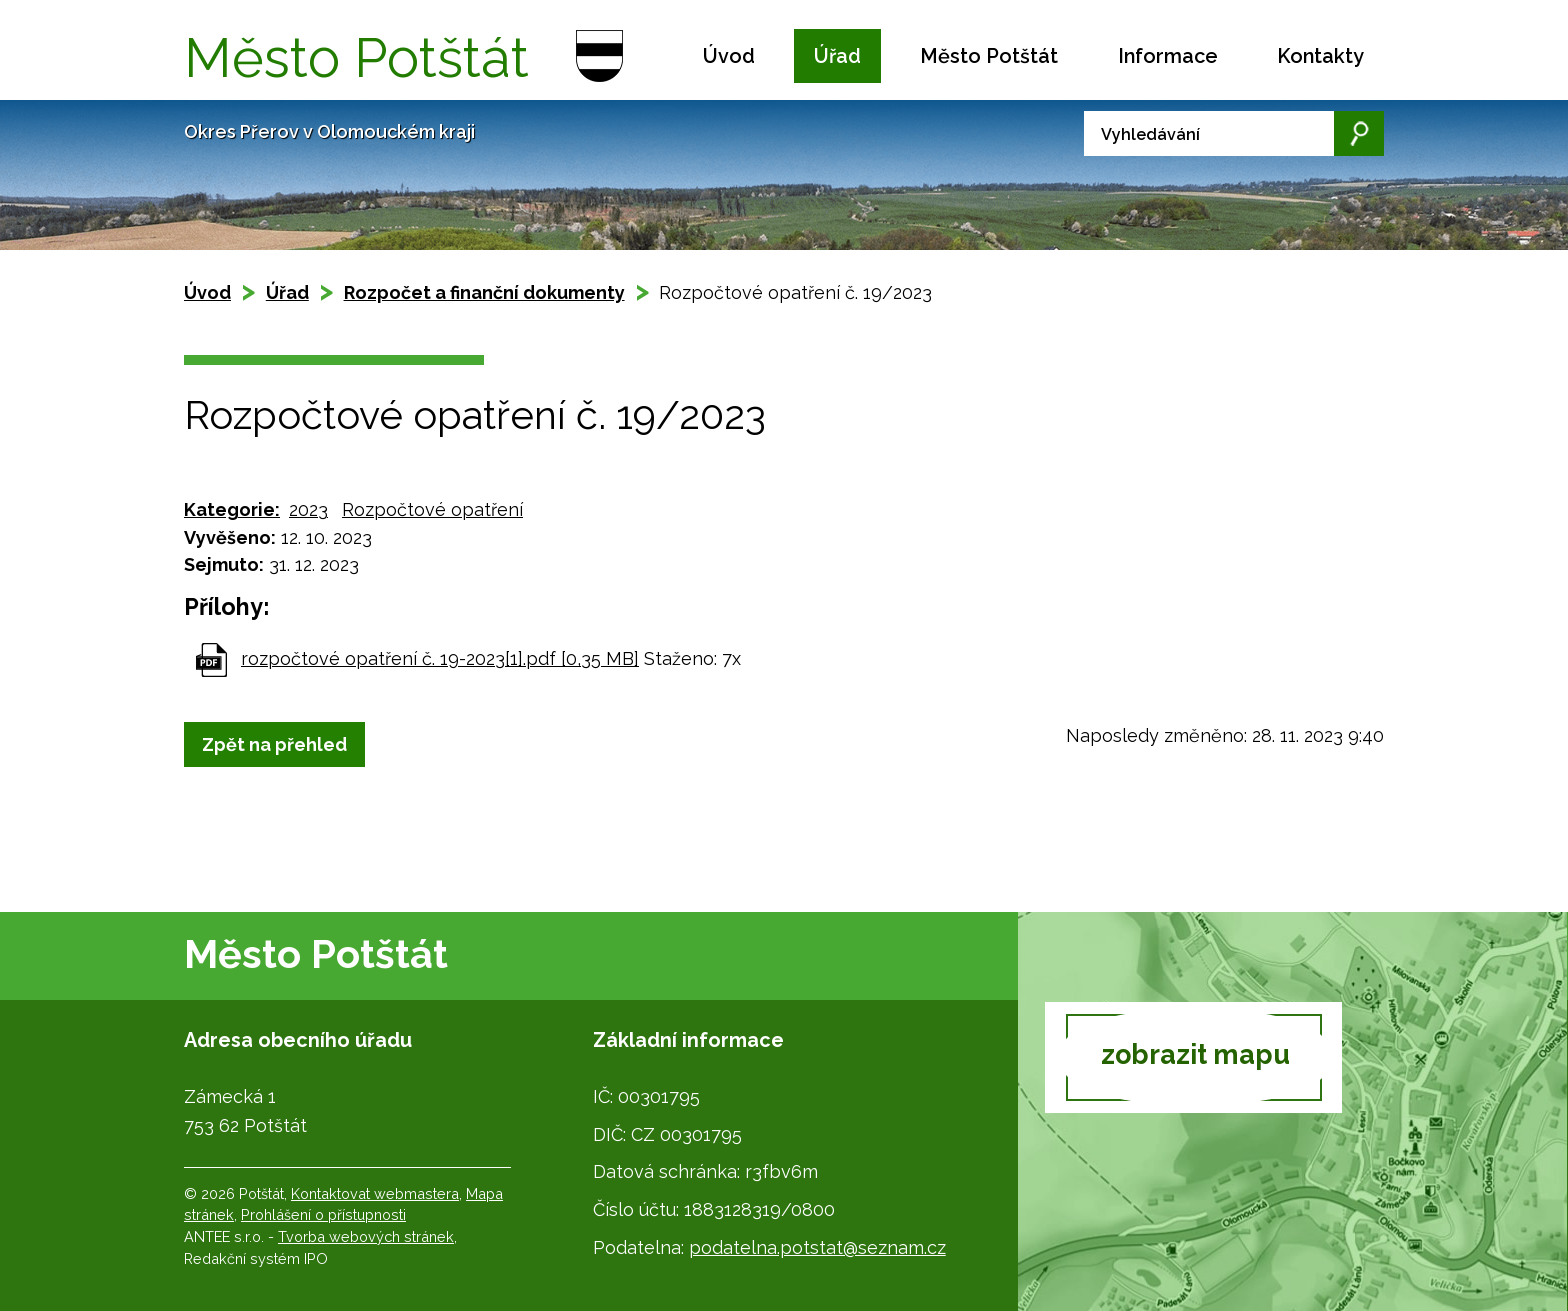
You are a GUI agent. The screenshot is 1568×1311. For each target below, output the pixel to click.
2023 (308, 509)
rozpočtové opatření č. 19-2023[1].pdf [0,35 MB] (440, 658)
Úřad (837, 56)
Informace (1168, 56)
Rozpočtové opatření (432, 509)
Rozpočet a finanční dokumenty (484, 292)
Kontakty (1320, 56)
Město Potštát (989, 56)
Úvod (729, 56)
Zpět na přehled (274, 744)
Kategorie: (232, 509)
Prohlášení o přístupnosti (323, 1214)
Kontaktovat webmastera (375, 1193)
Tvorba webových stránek (366, 1236)
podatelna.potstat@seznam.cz (817, 1247)
